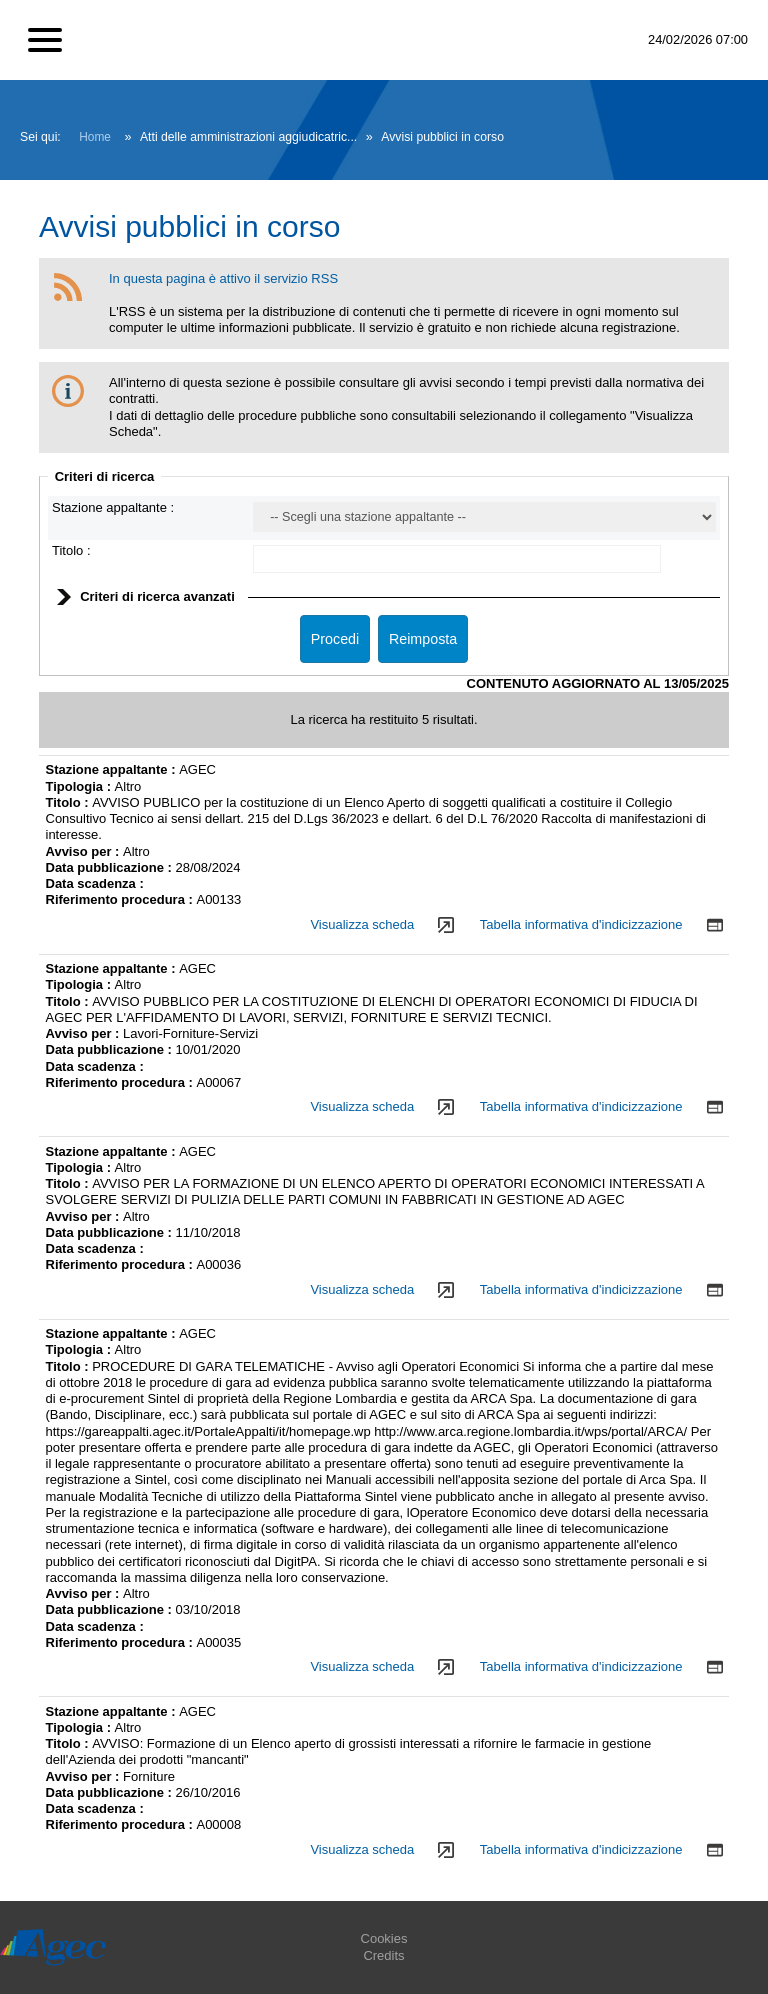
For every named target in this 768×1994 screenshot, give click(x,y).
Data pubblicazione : (111, 867)
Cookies (384, 1938)
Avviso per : (85, 851)
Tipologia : (80, 786)
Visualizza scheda (362, 924)
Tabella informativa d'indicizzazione (581, 924)
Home (95, 137)
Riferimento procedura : (121, 899)
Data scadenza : (95, 883)
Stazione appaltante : (113, 507)
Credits (383, 1955)
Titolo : (71, 550)
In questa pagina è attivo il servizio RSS (223, 278)
